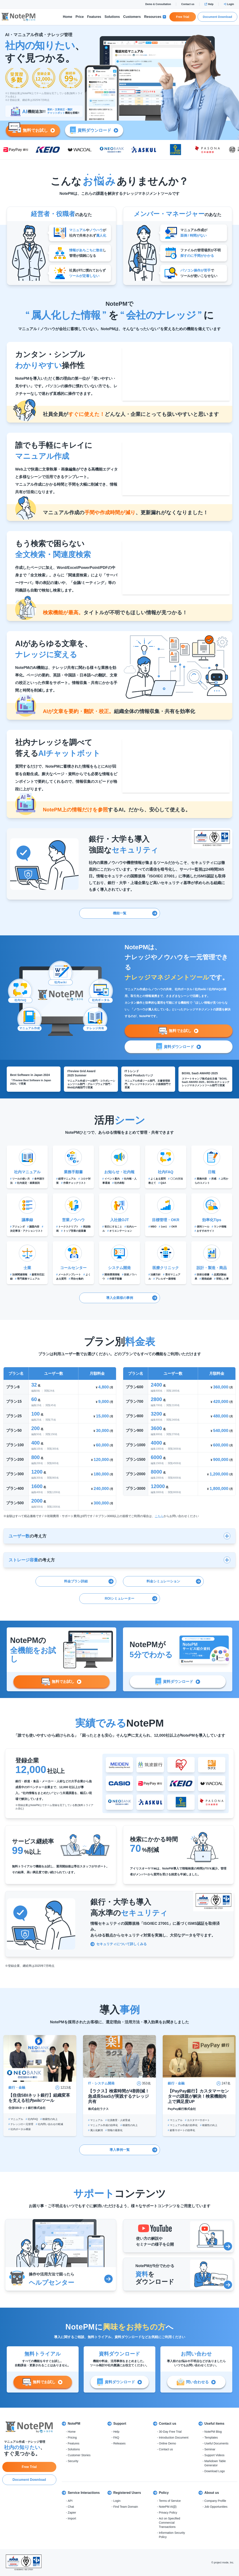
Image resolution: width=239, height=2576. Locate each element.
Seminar (209, 2449)
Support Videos (214, 2455)
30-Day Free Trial (170, 2431)
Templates (211, 2437)
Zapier (72, 2512)
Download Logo (214, 2471)
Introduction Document (174, 2437)
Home (67, 16)
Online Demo (167, 2443)
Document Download (217, 16)
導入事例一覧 (133, 2149)
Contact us (187, 4)
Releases (119, 2443)
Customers (132, 16)
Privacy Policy (168, 2512)
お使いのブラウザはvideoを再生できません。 (176, 374)
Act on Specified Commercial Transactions (169, 2523)
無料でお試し (31, 128)
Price (79, 16)
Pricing (72, 2437)
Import (72, 2518)
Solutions (112, 16)
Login (229, 4)
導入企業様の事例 (131, 1297)
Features (94, 16)
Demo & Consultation (158, 4)
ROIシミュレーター (131, 1598)
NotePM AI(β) (168, 2506)
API (70, 2500)
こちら (159, 1516)
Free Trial (182, 16)
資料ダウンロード (94, 130)
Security (73, 2461)
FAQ (116, 2437)
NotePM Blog (213, 2431)
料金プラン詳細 (89, 1581)
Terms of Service (170, 2500)
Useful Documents (216, 2443)
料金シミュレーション (174, 1581)
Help (209, 4)
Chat (71, 2506)
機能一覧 (135, 913)
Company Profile (215, 2500)
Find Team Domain (125, 2506)
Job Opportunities (215, 2506)
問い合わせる (196, 2382)
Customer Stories (79, 2455)
